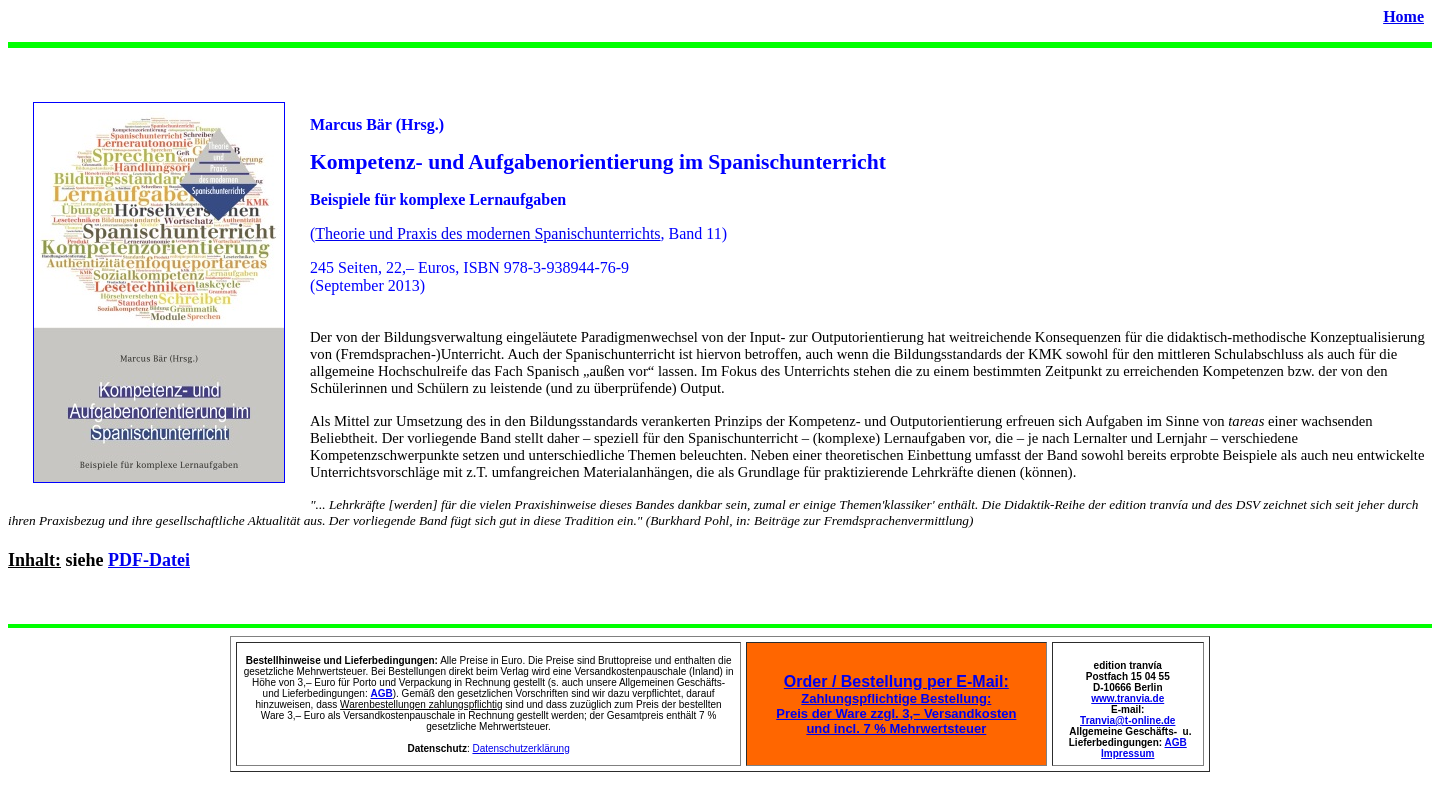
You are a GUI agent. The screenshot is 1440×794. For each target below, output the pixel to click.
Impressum (1127, 753)
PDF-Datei (149, 560)
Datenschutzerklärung (520, 748)
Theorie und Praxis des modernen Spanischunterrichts (487, 233)
